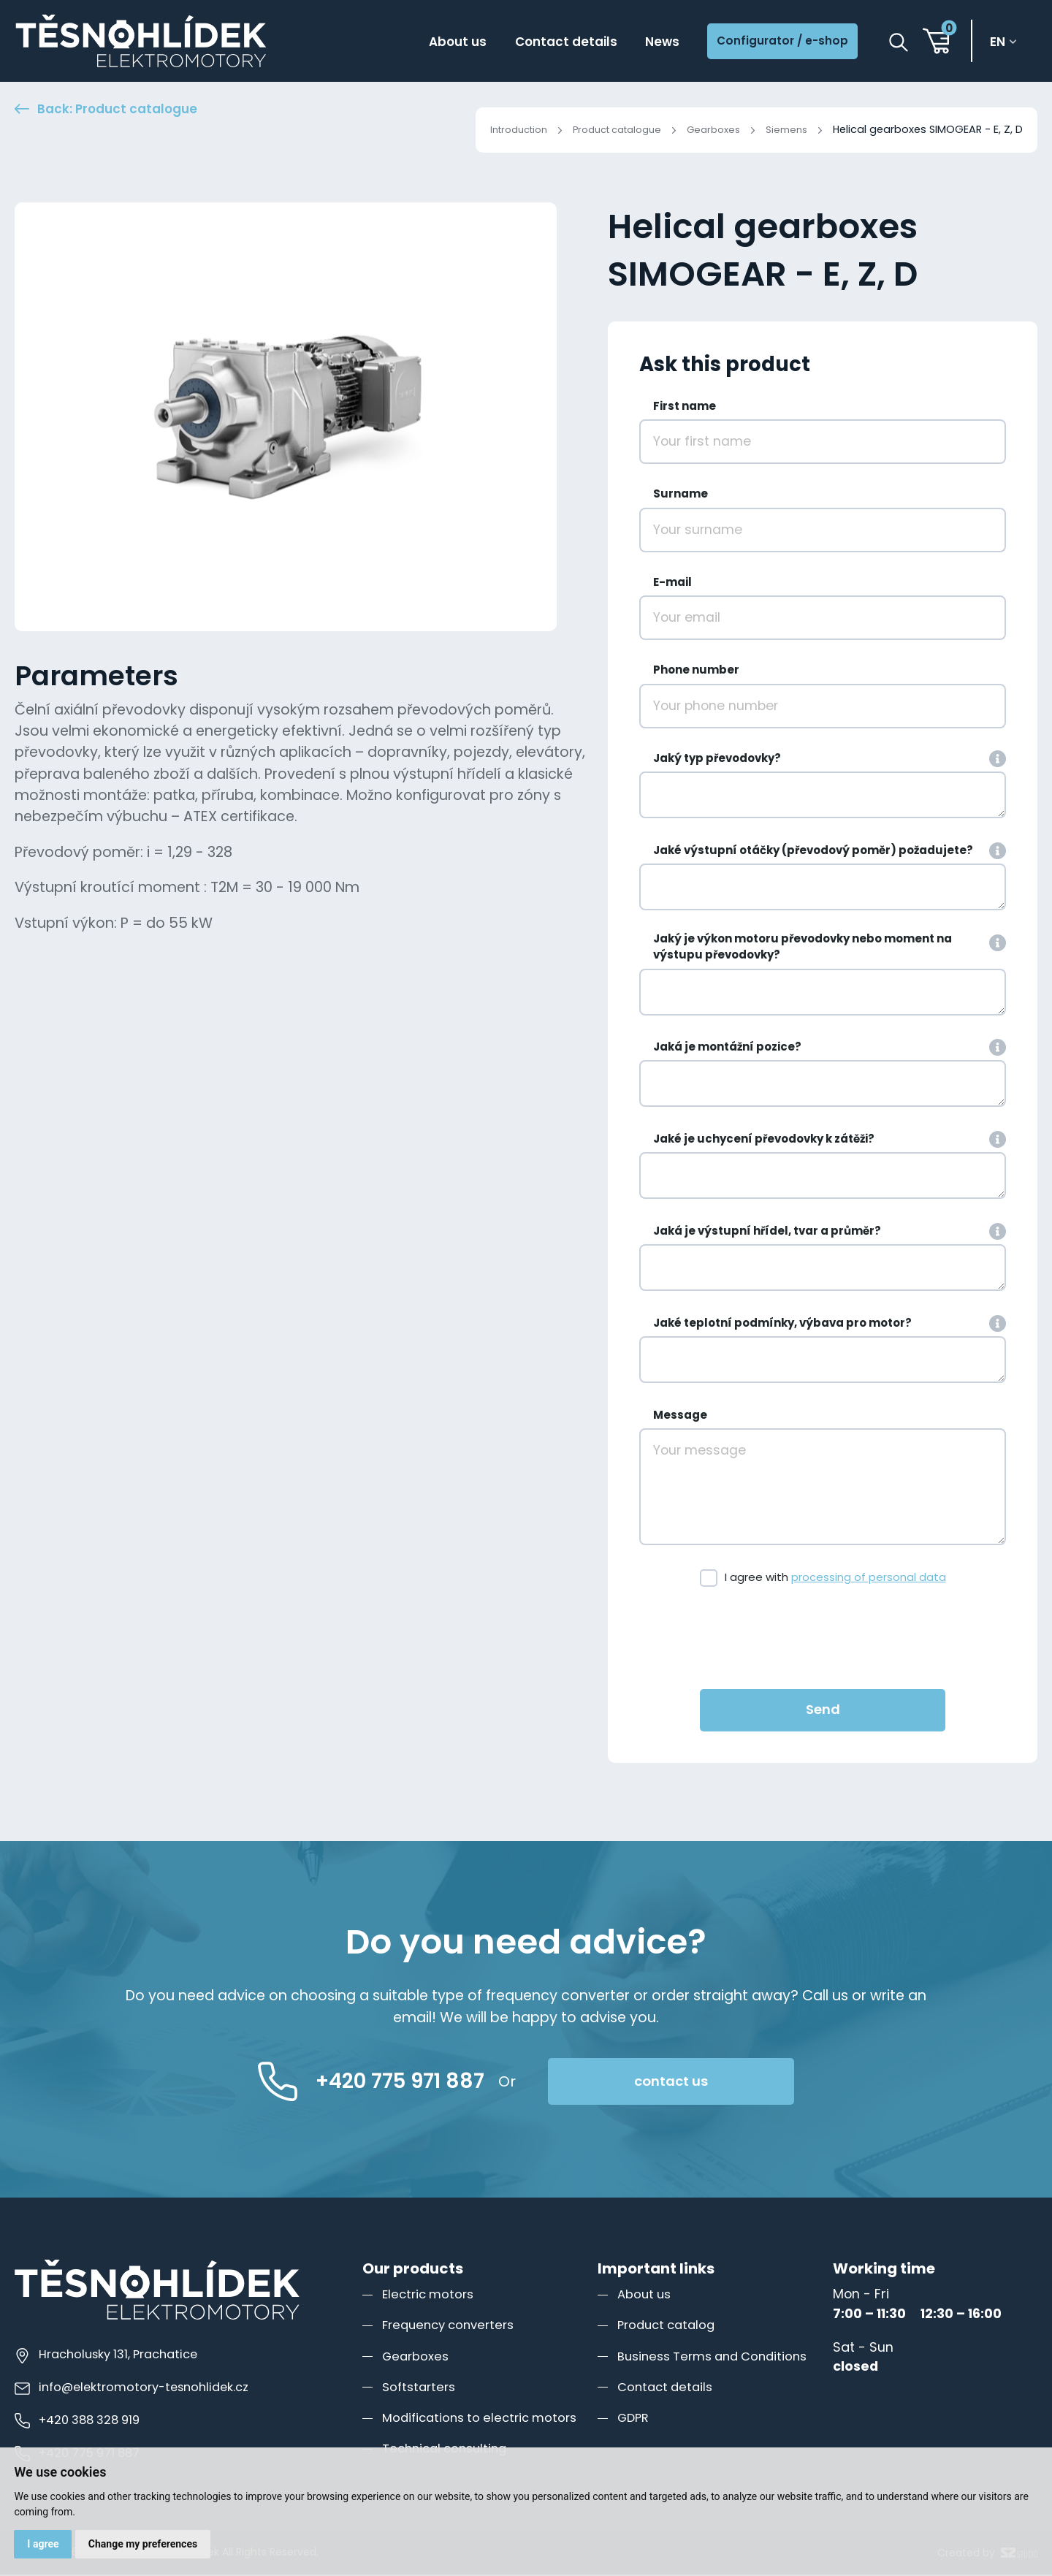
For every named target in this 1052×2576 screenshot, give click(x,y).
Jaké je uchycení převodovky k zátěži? (763, 1140)
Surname (680, 495)
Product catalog (669, 2326)
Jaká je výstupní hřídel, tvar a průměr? (767, 1232)
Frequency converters (453, 2326)
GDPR (634, 2418)
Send (823, 1711)
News (641, 43)
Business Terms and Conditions (719, 2357)
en (1001, 43)
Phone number (696, 671)
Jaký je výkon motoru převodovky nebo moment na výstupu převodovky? (802, 948)
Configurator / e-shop (773, 43)
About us (423, 43)
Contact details (539, 43)
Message (680, 1416)
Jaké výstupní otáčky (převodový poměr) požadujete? (813, 851)
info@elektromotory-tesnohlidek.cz (137, 2389)
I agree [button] (44, 2543)
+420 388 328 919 (82, 2422)
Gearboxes (708, 129)
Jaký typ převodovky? (717, 759)
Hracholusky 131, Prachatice (112, 2356)
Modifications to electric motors (485, 2418)
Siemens (785, 129)
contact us (717, 2083)
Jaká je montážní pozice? (727, 1048)
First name (684, 408)
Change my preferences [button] (146, 2543)
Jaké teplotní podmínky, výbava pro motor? (782, 1324)
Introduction (494, 129)
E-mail (672, 583)
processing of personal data (868, 1579)
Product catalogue (603, 129)
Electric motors (430, 2296)
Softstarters (421, 2388)
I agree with (835, 1579)
